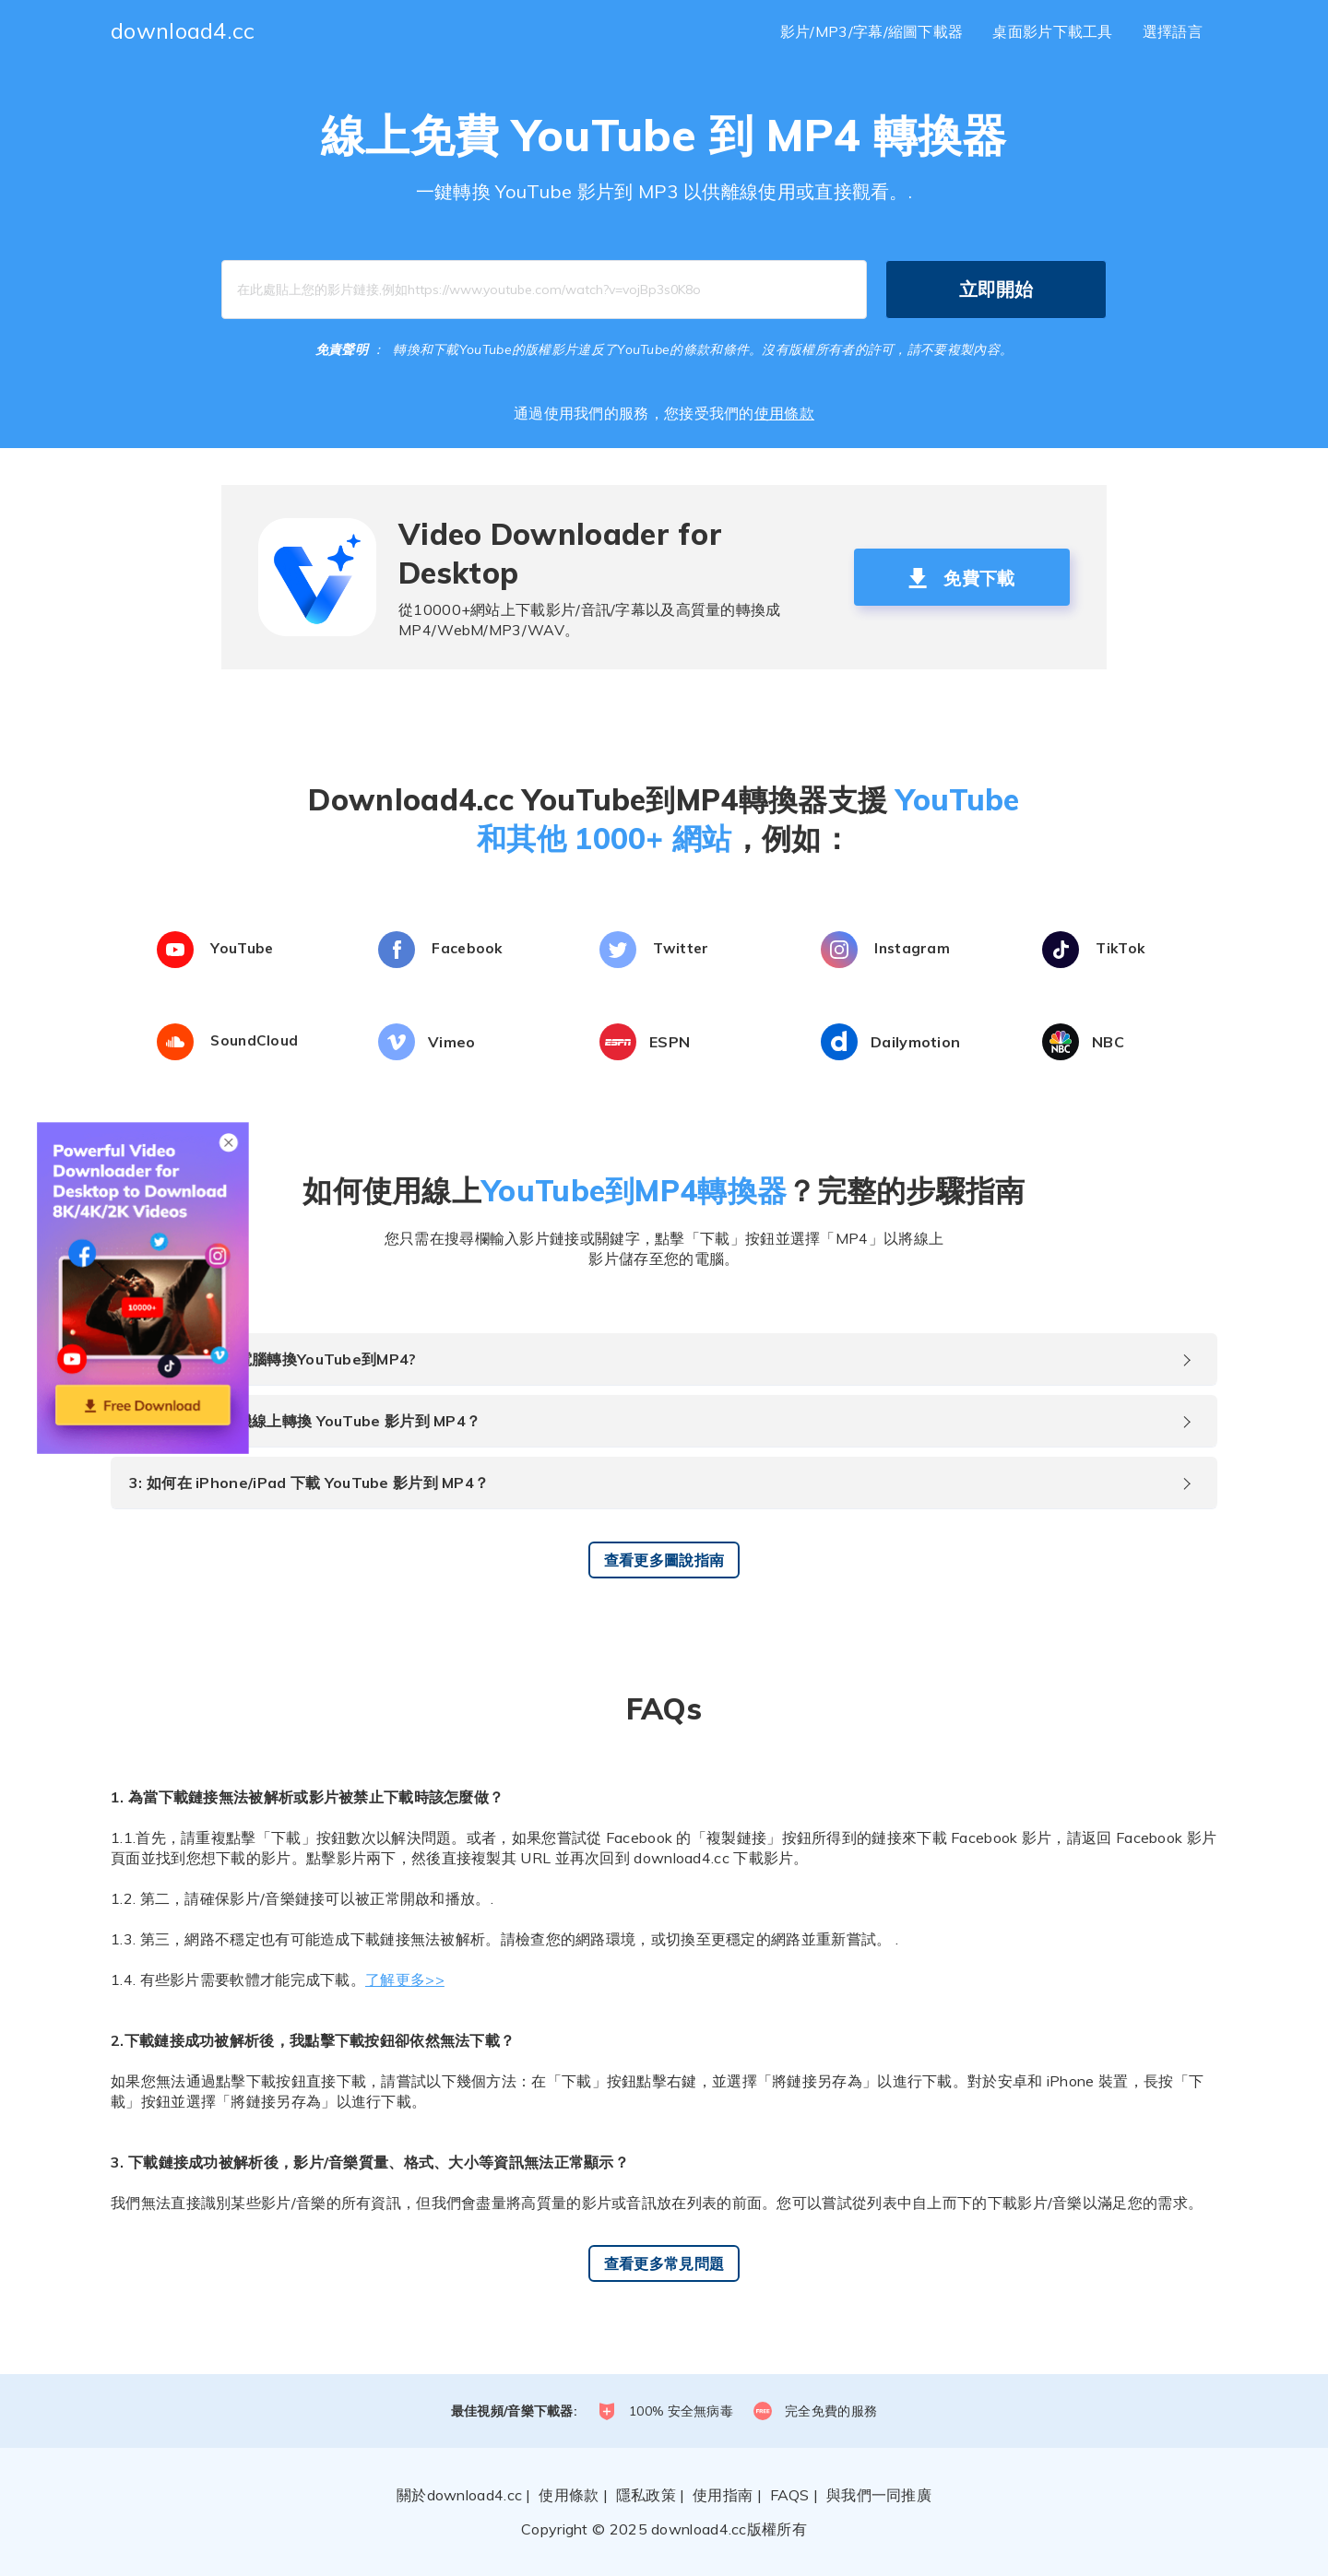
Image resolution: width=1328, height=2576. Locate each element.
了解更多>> (405, 1979)
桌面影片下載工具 (1052, 31)
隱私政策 (646, 2495)
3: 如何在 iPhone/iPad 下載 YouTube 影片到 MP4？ (309, 1482)
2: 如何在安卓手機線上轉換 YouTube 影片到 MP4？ (304, 1421)
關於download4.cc (459, 2495)
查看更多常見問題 (664, 2263)
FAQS (790, 2495)
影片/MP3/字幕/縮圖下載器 (872, 31)
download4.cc (183, 30)
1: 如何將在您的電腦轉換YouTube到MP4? (273, 1359)
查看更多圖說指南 (664, 1560)
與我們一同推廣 (878, 2495)
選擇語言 (1173, 31)
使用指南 (723, 2495)
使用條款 (784, 413)
